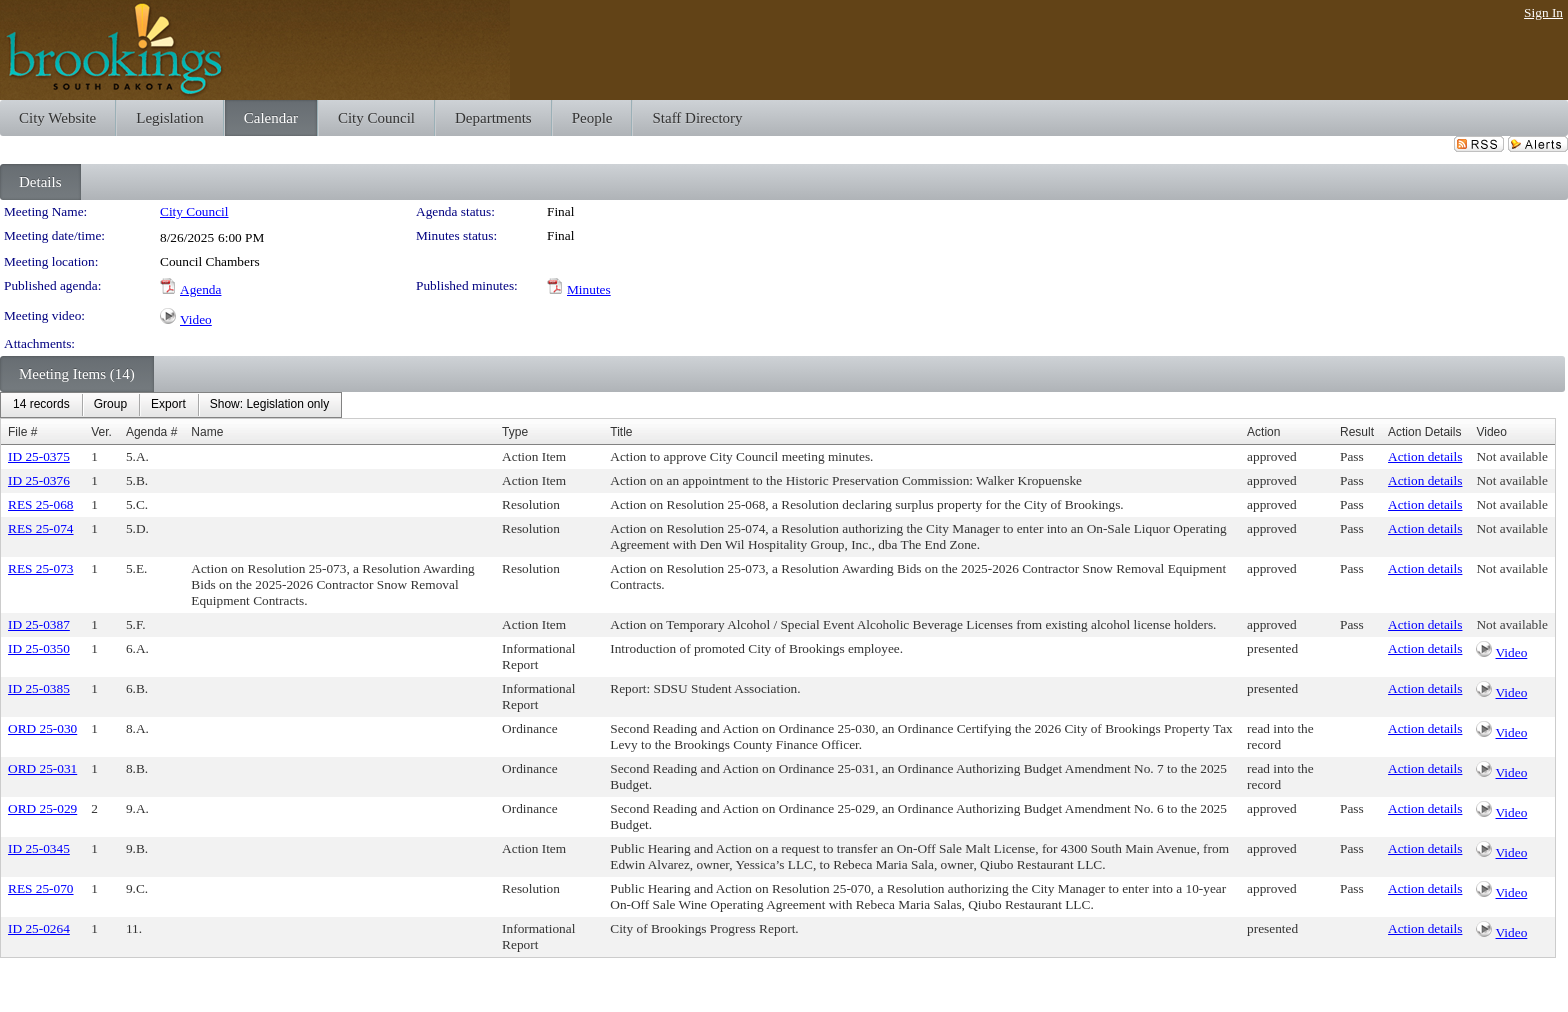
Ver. (101, 432)
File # (22, 432)
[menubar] (171, 405)
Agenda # (151, 432)
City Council (194, 211)
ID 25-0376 (39, 480)
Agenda (200, 289)
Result (1357, 432)
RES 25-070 (41, 888)
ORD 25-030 (42, 728)
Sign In (1543, 12)
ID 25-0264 (39, 928)
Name (207, 432)
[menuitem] (41, 405)
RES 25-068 (41, 504)
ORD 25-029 (42, 808)
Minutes (589, 289)
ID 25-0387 (39, 624)
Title (621, 432)
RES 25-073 (41, 568)
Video (196, 319)
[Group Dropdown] (110, 405)
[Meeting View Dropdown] (269, 405)
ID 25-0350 (39, 648)
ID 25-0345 (39, 848)
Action (1263, 432)
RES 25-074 (41, 528)
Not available (1511, 456)
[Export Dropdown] (168, 405)
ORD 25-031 (42, 768)
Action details (1425, 456)
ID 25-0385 (39, 688)
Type (515, 432)
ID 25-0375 (39, 456)
